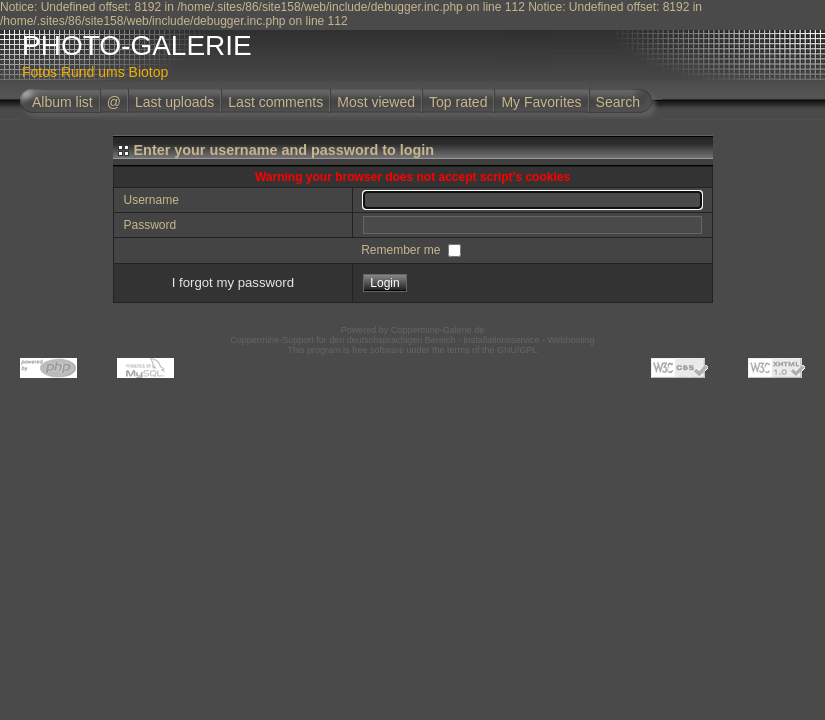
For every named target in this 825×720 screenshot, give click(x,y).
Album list (62, 102)
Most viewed (376, 102)
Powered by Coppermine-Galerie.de (413, 330)
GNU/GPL (517, 350)
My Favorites (541, 102)
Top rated (458, 102)
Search (618, 102)
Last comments (275, 102)
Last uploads (174, 102)
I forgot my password (233, 282)
